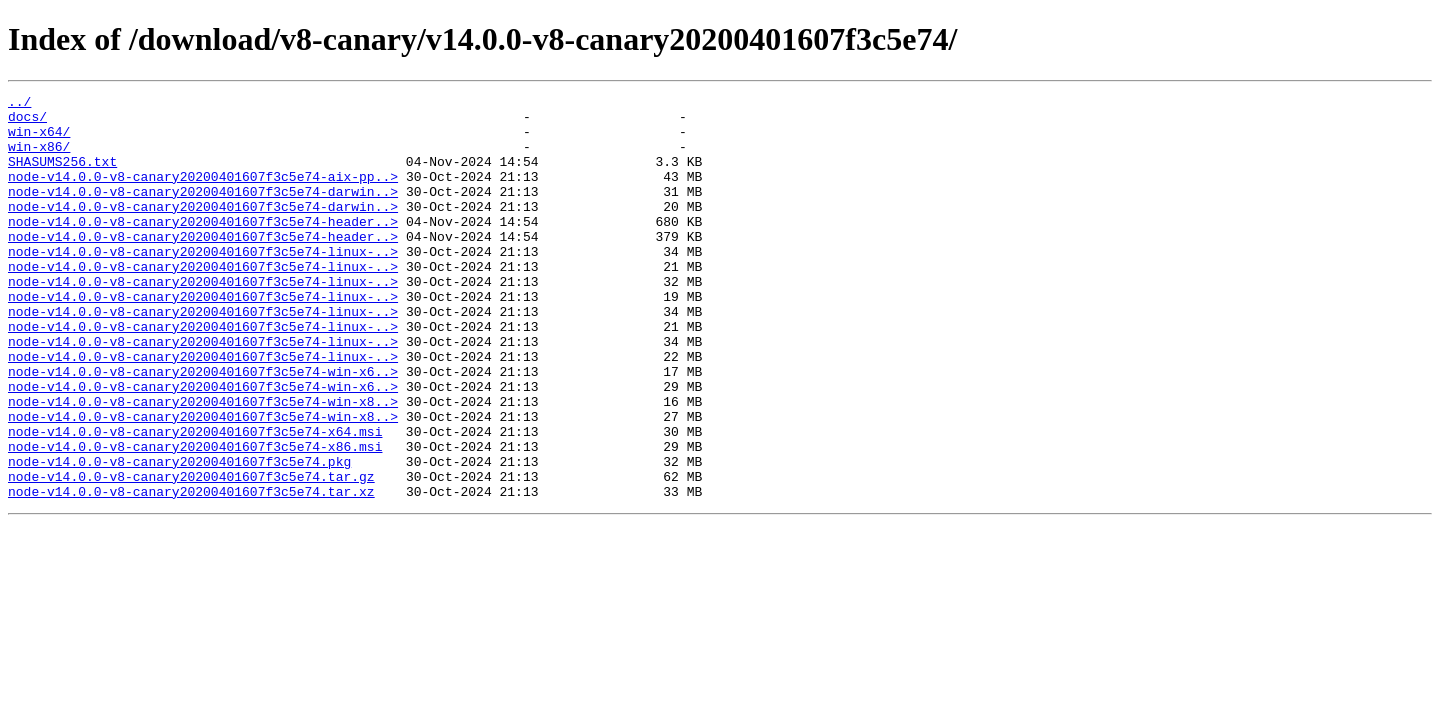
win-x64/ (39, 140)
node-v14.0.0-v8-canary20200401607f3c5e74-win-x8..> (203, 464)
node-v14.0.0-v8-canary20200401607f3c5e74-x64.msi (195, 500)
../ (19, 104)
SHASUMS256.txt (62, 176)
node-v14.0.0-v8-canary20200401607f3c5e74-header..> (203, 248)
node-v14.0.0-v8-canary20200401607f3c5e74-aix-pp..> (203, 194)
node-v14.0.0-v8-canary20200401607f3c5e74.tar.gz (191, 554)
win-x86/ (39, 158)
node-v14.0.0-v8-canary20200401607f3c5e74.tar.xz (191, 572)
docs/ (27, 122)
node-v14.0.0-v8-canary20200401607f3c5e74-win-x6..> (203, 428)
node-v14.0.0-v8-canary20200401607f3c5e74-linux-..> (203, 284)
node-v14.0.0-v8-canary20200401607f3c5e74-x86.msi (195, 518)
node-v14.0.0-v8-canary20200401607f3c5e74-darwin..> (203, 212)
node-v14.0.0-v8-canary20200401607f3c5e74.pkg (179, 536)
